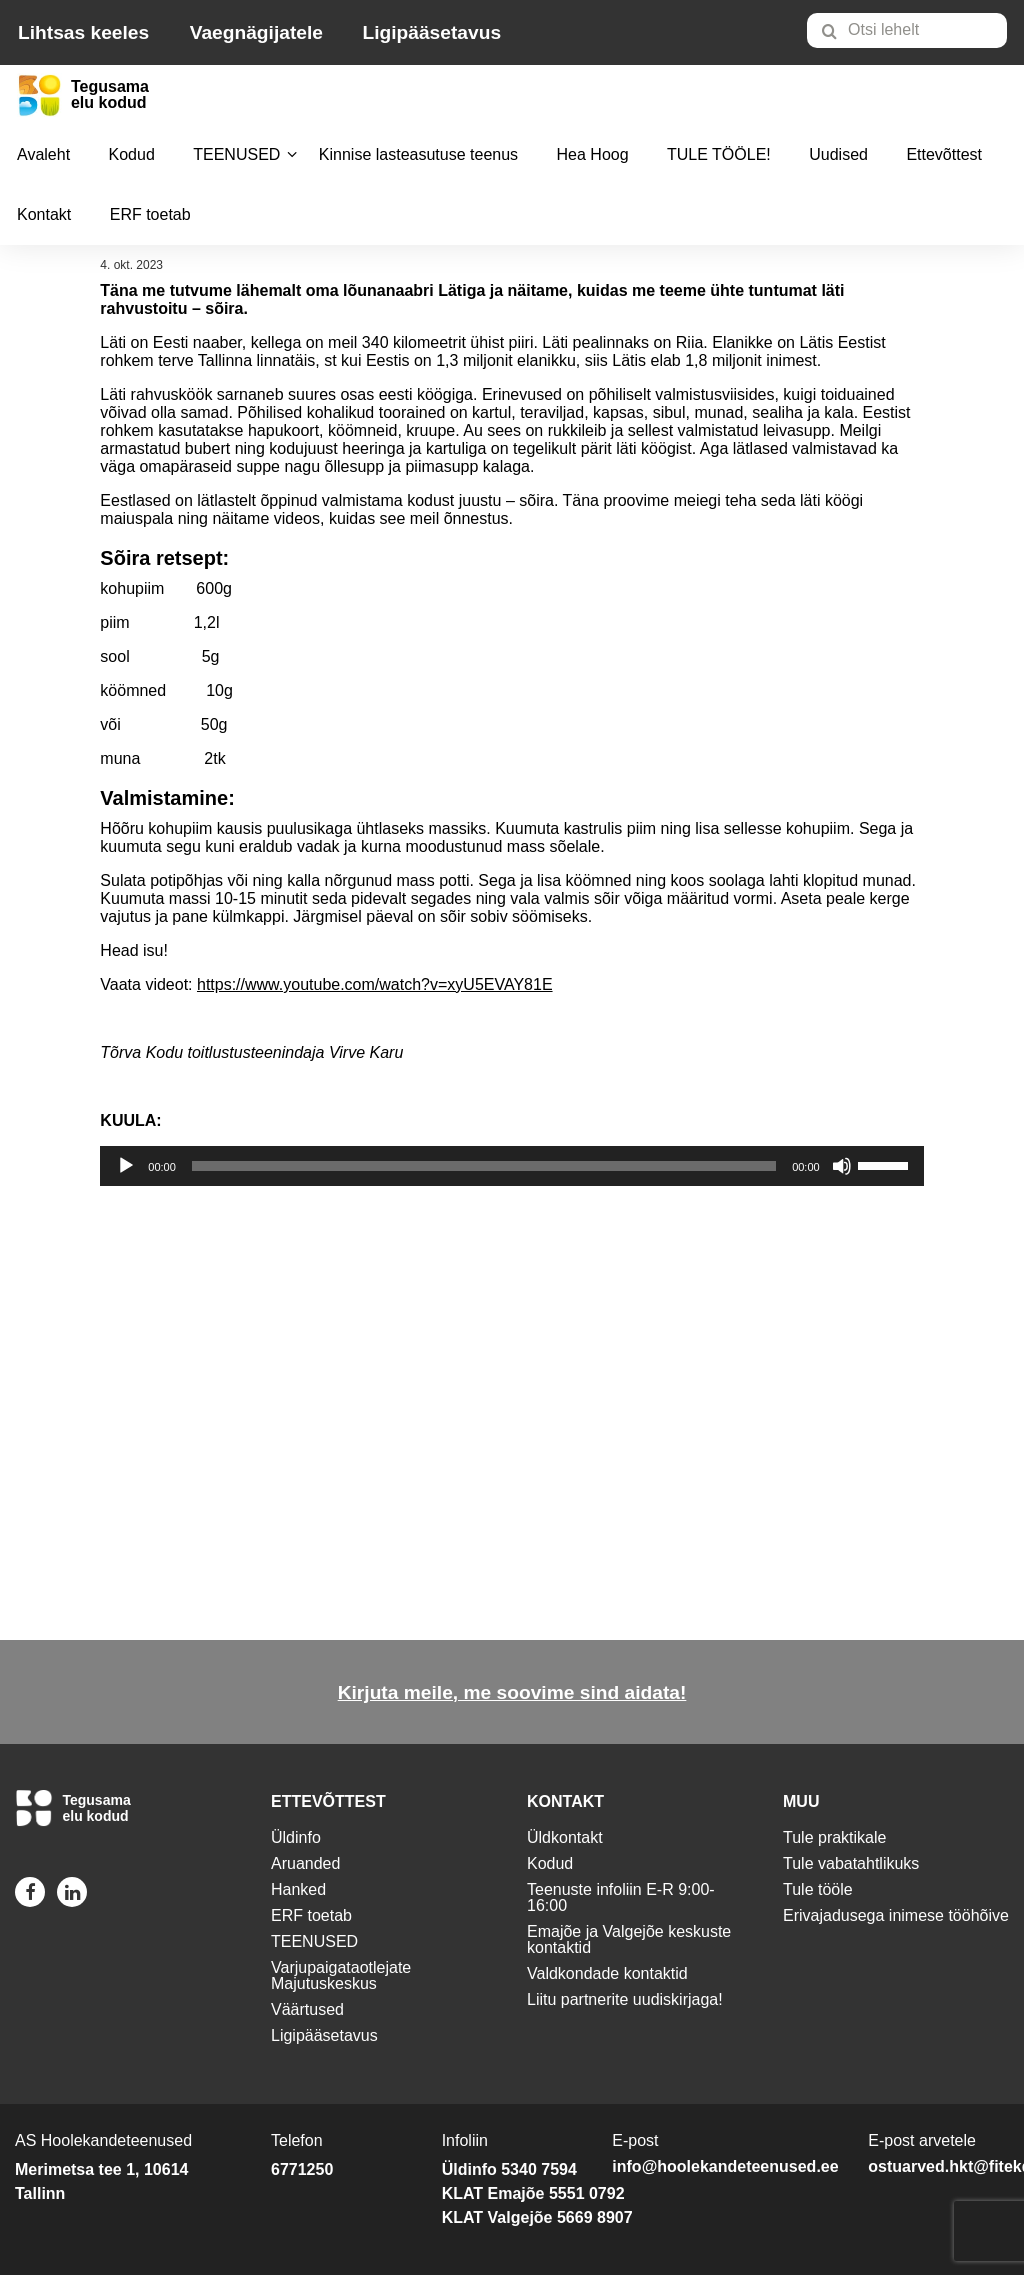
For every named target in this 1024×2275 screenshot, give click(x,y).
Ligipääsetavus (431, 32)
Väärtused (307, 2009)
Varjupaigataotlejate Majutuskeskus (341, 1975)
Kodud (132, 154)
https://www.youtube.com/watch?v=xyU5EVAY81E (375, 984)
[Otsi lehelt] (907, 30)
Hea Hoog (593, 154)
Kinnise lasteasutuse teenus (418, 154)
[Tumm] (842, 1166)
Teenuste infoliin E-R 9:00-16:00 (621, 1897)
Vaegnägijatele (256, 32)
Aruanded (305, 1863)
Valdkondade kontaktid (607, 1973)
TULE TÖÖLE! (719, 154)
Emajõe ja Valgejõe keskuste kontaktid (629, 1939)
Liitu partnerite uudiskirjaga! (625, 1999)
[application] (511, 1166)
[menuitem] (915, 30)
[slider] (484, 1166)
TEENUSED (236, 154)
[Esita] (126, 1166)
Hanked (298, 1889)
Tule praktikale (834, 1837)
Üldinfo (296, 1837)
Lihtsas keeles (83, 32)
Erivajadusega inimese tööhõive (896, 1915)
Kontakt (44, 214)
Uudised (838, 154)
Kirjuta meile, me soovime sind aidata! (512, 1692)
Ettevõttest (944, 154)
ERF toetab (150, 214)
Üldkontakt (565, 1837)
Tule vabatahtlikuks (851, 1863)
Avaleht (43, 154)
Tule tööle (818, 1889)
